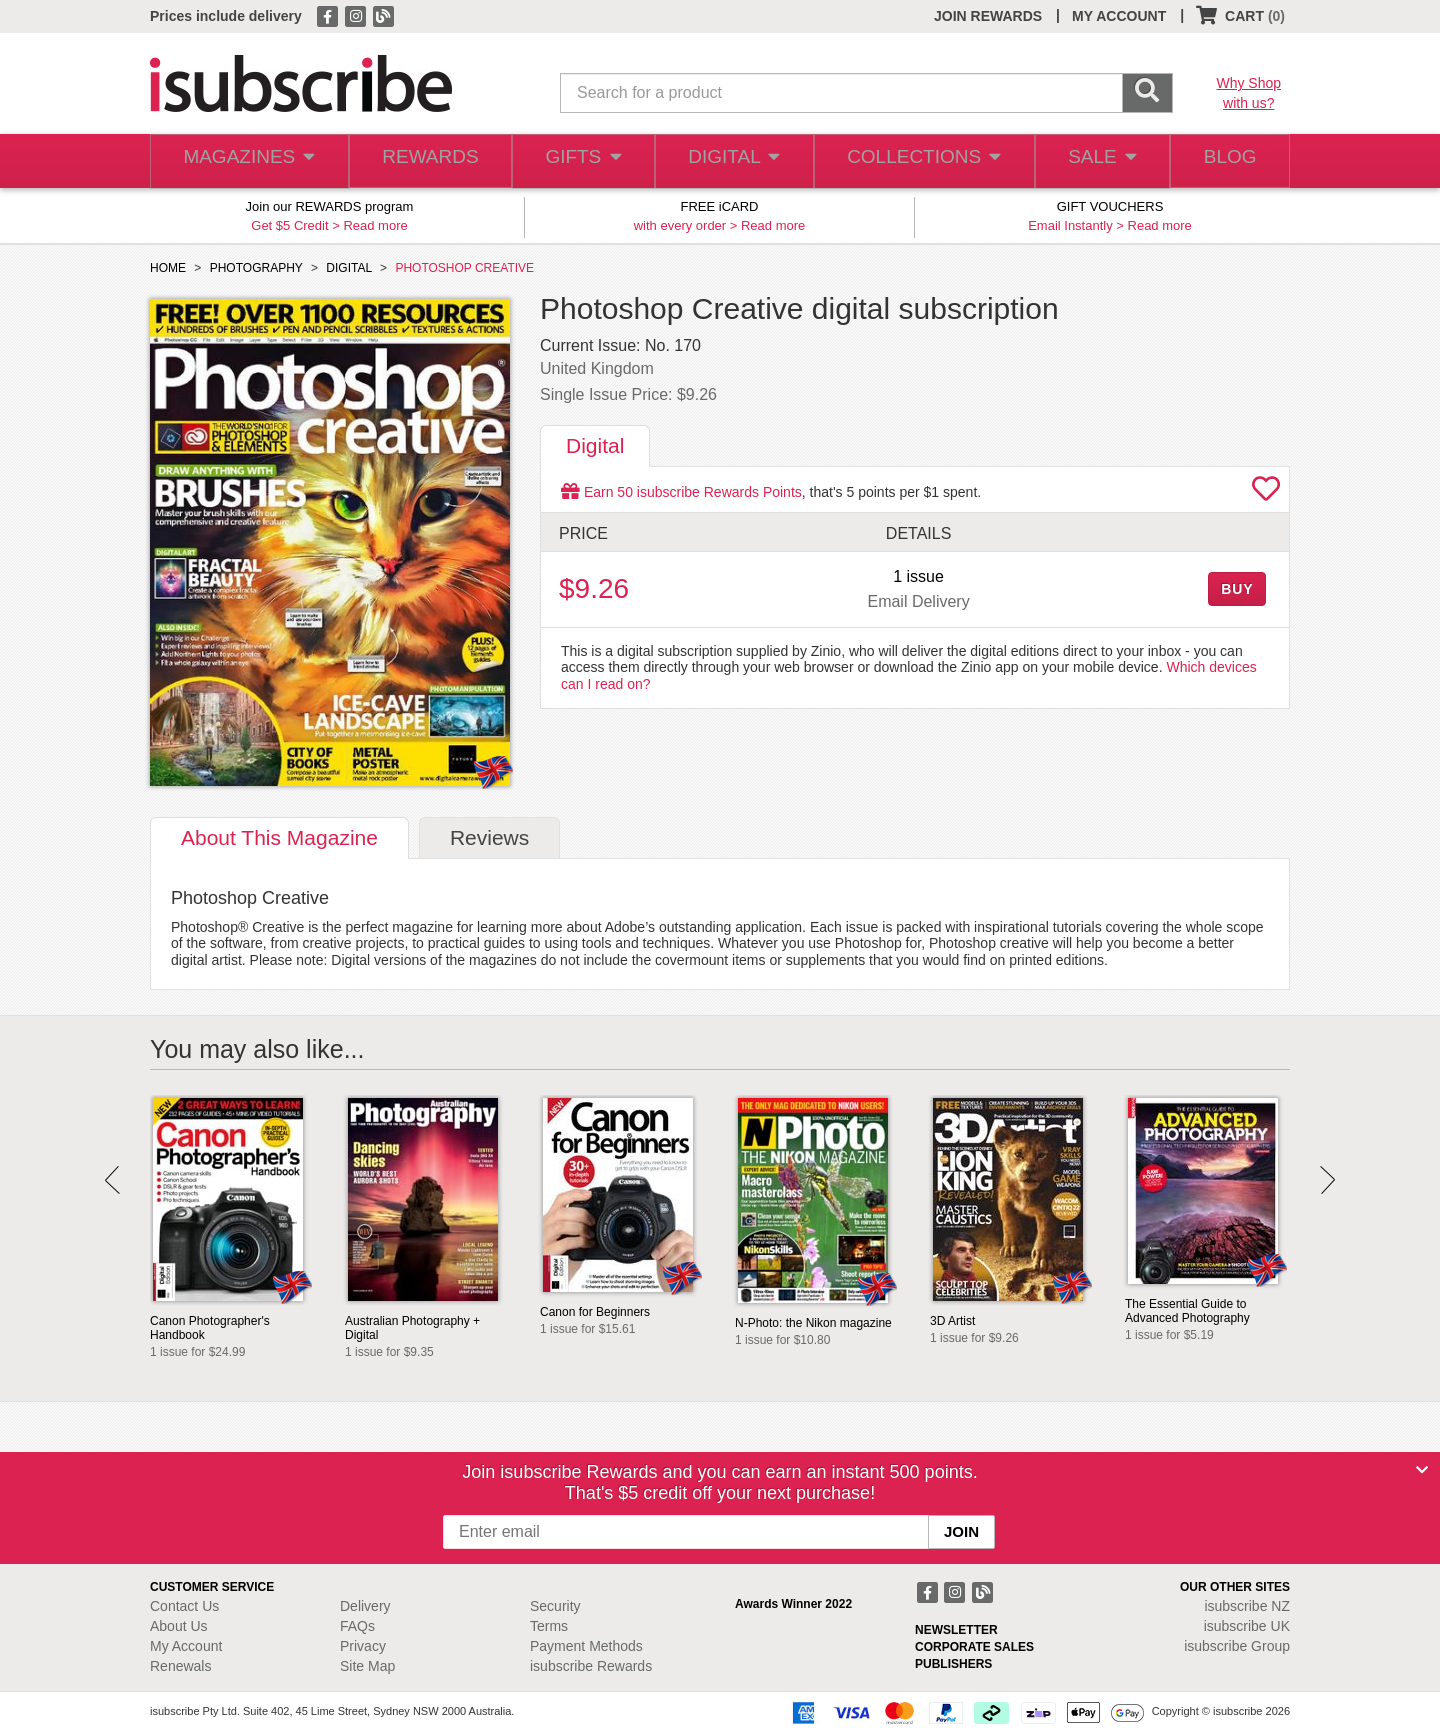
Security (555, 1606)
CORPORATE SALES (974, 1647)
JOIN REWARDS (988, 16)
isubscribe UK (1247, 1626)
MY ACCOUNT (1119, 16)
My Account (186, 1646)
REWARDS (424, 161)
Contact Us (184, 1606)
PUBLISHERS (953, 1664)
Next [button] (1327, 1180)
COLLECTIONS (918, 161)
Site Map (367, 1666)
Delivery (365, 1606)
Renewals (180, 1666)
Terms (549, 1626)
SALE (1094, 161)
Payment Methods (586, 1646)
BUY (1237, 589)
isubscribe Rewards (591, 1666)
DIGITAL (732, 161)
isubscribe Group (1237, 1646)
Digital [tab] (595, 445)
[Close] (1422, 1470)
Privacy (363, 1646)
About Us (179, 1626)
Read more (375, 225)
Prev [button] (112, 1180)
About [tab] (279, 837)
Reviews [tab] (489, 837)
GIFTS (579, 161)
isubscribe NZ (1247, 1606)
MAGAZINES (247, 161)
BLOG (1227, 161)
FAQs (357, 1626)
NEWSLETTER (956, 1630)
